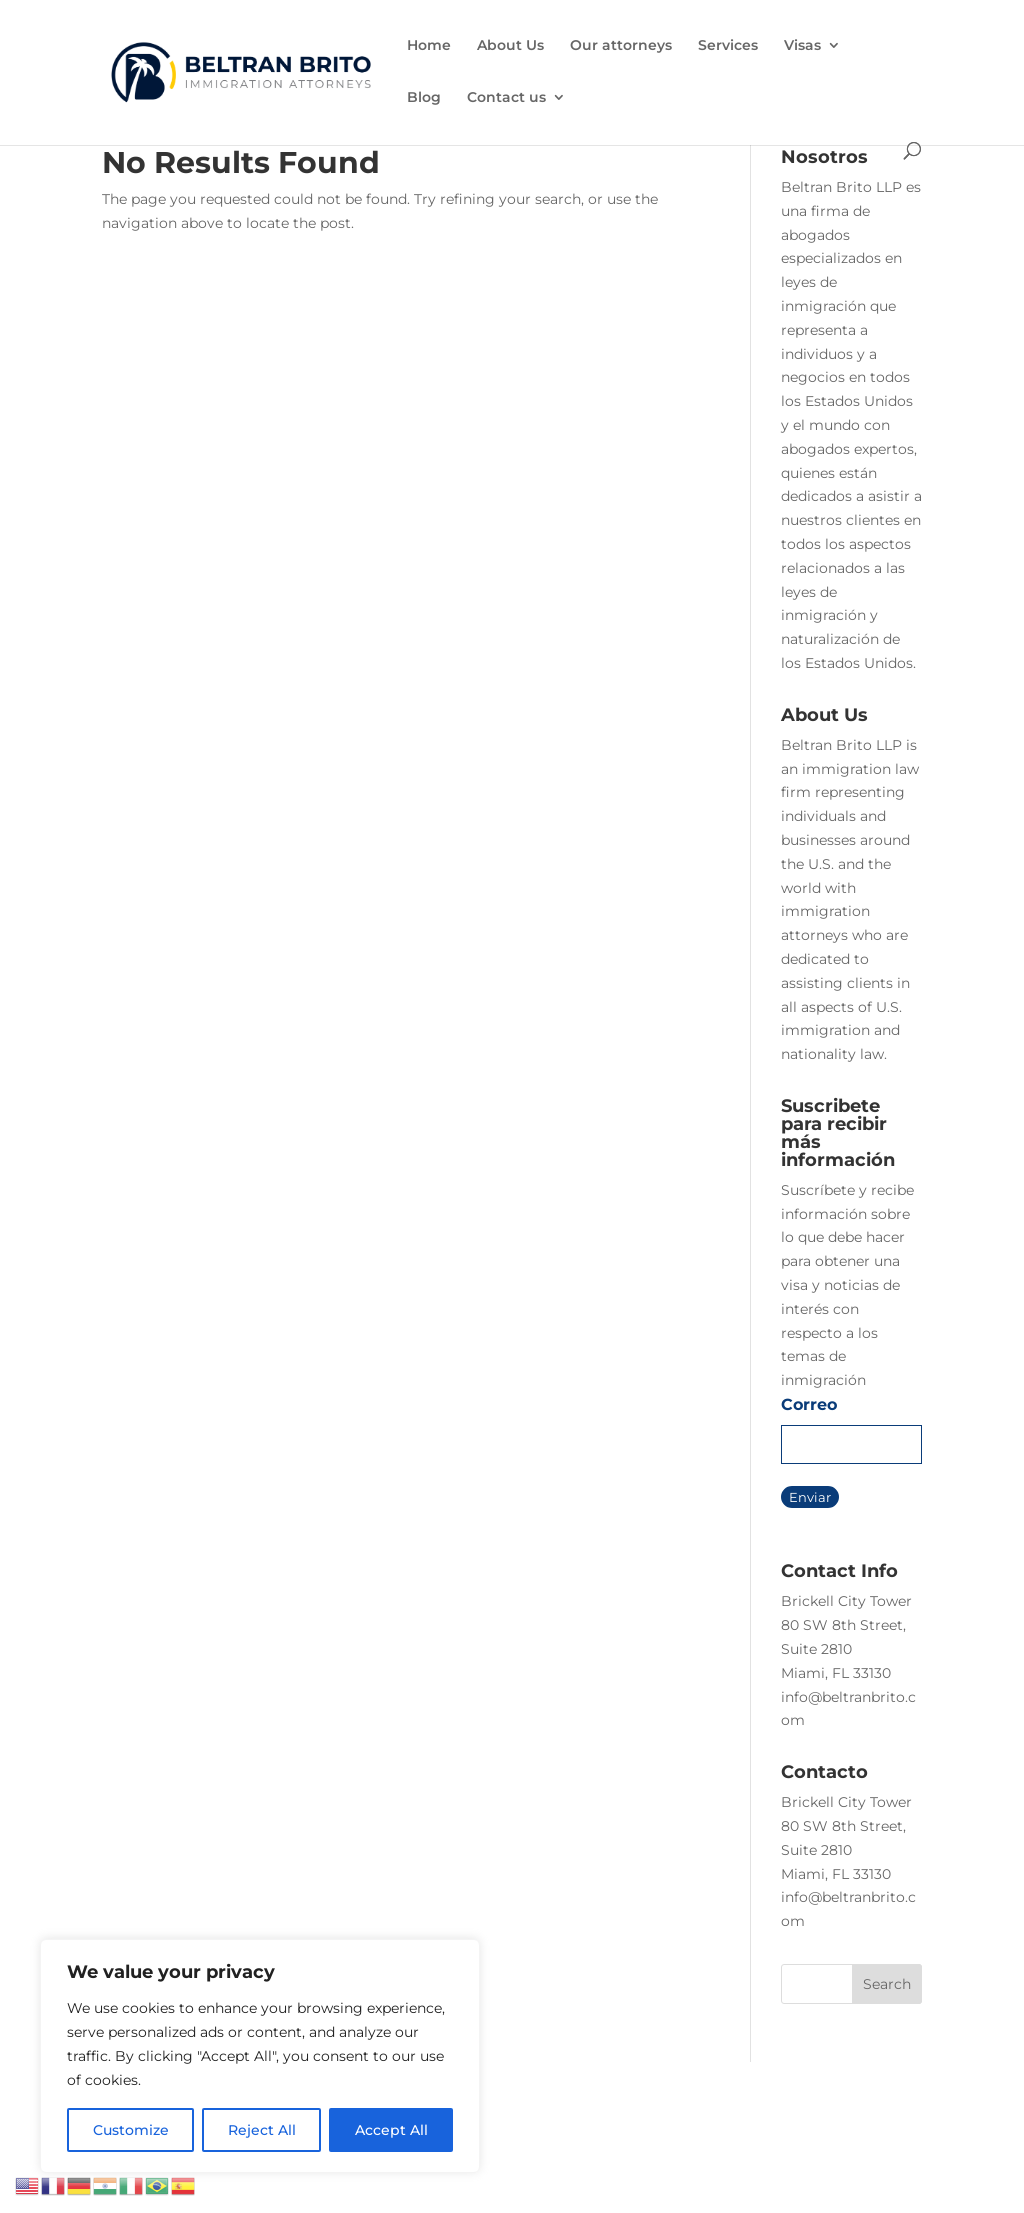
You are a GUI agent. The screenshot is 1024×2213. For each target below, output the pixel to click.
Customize (131, 2130)
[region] (260, 2056)
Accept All (391, 2130)
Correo (809, 1404)
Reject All (262, 2130)
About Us (510, 46)
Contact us (506, 98)
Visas (802, 46)
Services (728, 46)
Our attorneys (621, 46)
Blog (424, 98)
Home (429, 46)
